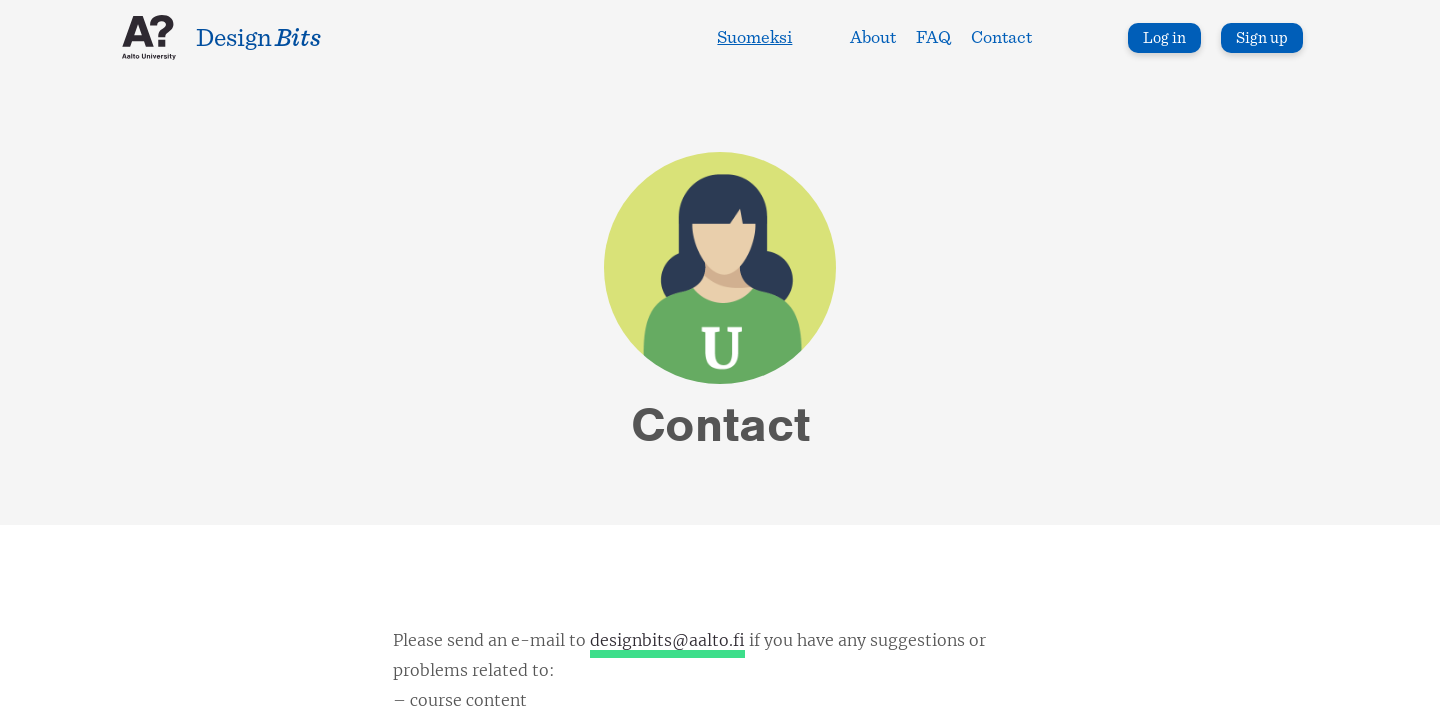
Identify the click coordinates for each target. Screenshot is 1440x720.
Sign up (1262, 38)
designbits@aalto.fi (667, 640)
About (873, 38)
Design (258, 38)
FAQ (933, 38)
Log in (1164, 38)
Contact (1001, 38)
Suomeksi (754, 38)
